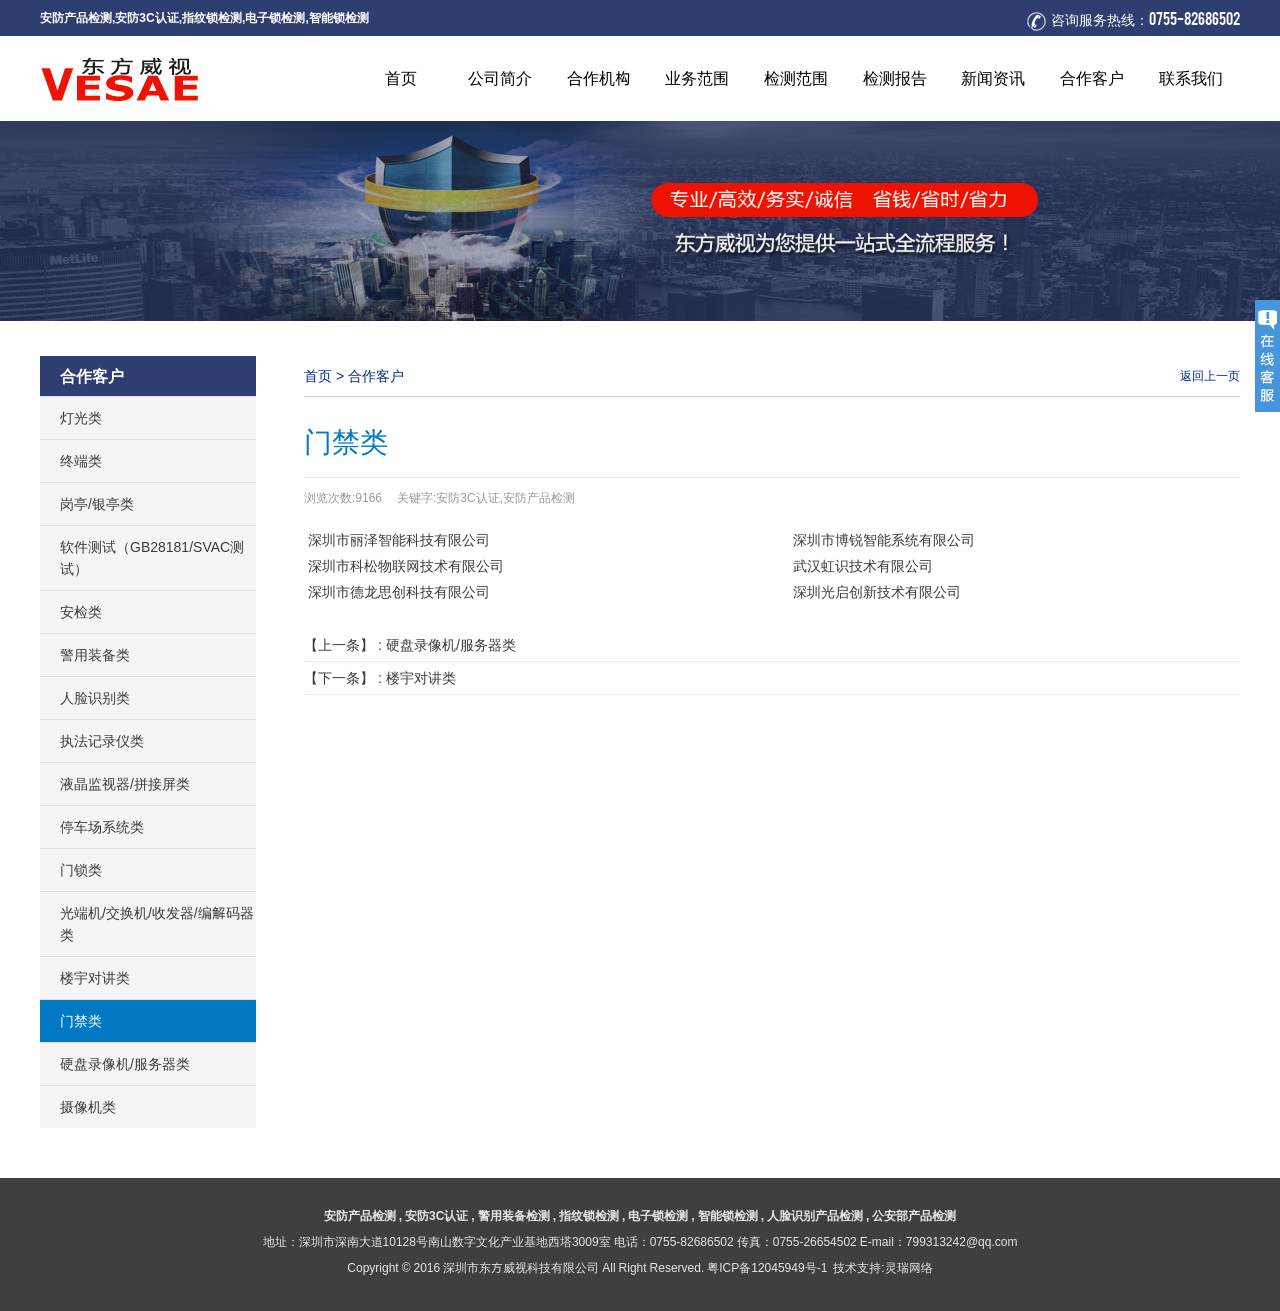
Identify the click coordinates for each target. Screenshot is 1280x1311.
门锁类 (81, 870)
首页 (318, 376)
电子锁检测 (275, 17)
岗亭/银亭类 (97, 504)
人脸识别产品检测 (815, 1215)
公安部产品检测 (914, 1215)
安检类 (81, 612)
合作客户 (376, 376)
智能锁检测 (339, 17)
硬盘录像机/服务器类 (125, 1064)
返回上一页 (1210, 375)
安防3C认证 (146, 17)
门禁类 (81, 1021)
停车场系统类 (102, 827)
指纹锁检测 (212, 17)
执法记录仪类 (102, 741)
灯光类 (81, 418)
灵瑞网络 (909, 1267)
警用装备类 (95, 655)
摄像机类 (88, 1107)
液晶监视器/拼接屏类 (125, 784)
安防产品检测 (76, 17)
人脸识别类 (95, 698)
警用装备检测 (514, 1215)
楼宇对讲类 (95, 978)
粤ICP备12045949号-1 (767, 1267)
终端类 (81, 461)
